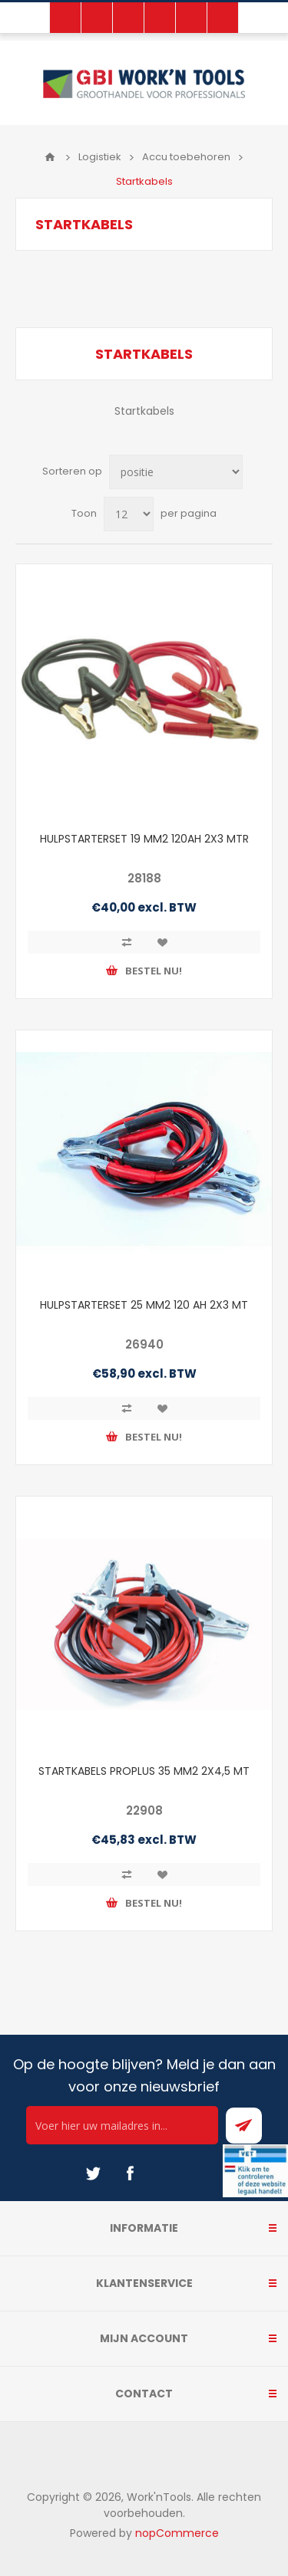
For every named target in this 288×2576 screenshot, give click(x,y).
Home (50, 157)
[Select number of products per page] (129, 514)
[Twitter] (93, 2173)
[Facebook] (130, 2173)
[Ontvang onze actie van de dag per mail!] (122, 2125)
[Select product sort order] (176, 472)
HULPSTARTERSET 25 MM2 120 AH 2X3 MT (144, 1305)
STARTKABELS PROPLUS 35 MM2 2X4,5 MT (144, 1771)
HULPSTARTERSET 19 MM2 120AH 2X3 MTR (144, 838)
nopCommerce (177, 2533)
